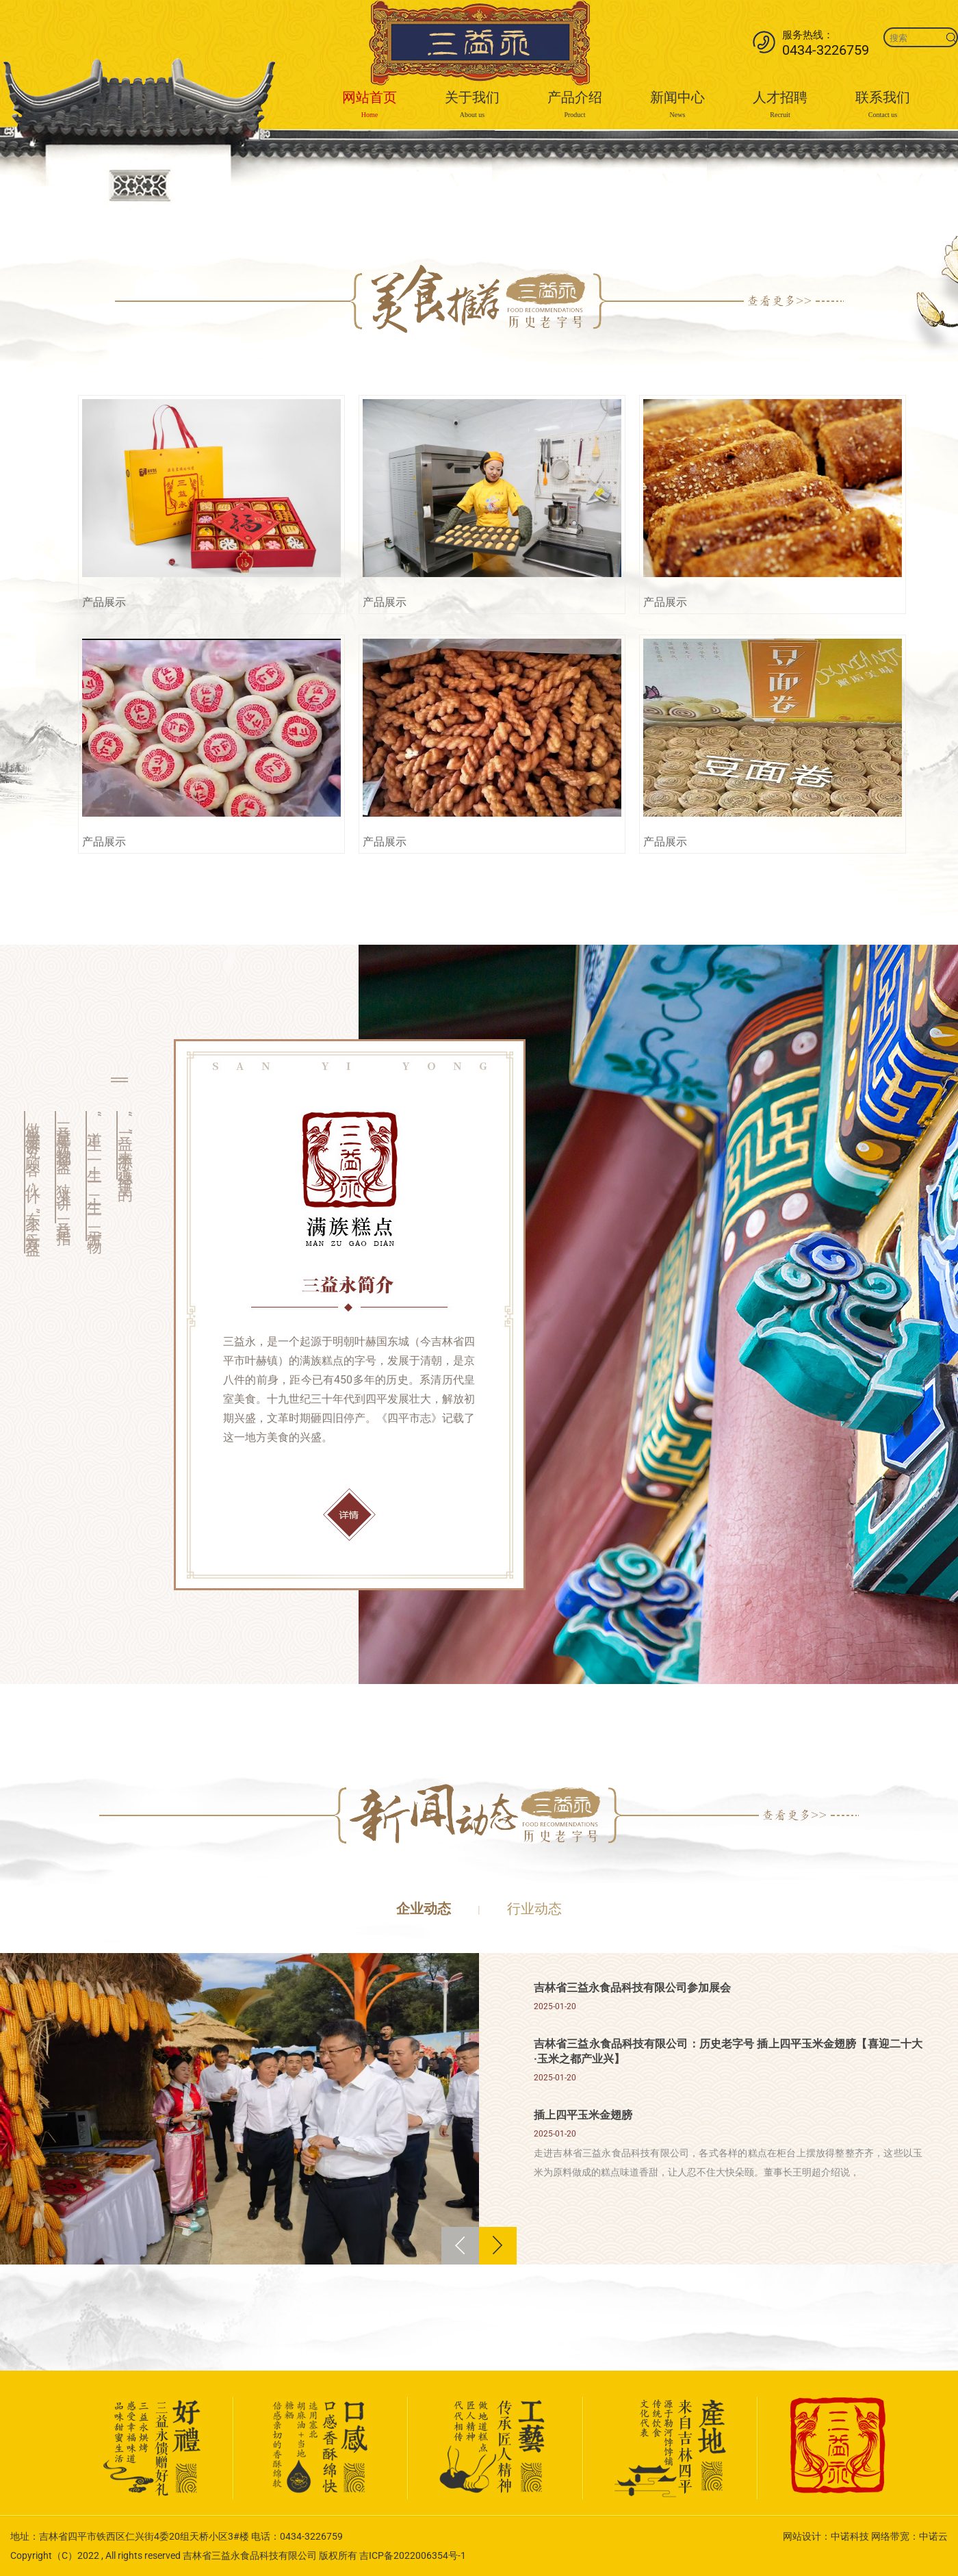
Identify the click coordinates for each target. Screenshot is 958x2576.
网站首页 (369, 106)
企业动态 (423, 1908)
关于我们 (472, 106)
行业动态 (534, 1908)
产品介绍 (574, 106)
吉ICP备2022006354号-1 (412, 2555)
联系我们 (882, 106)
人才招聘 (780, 106)
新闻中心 (677, 106)
